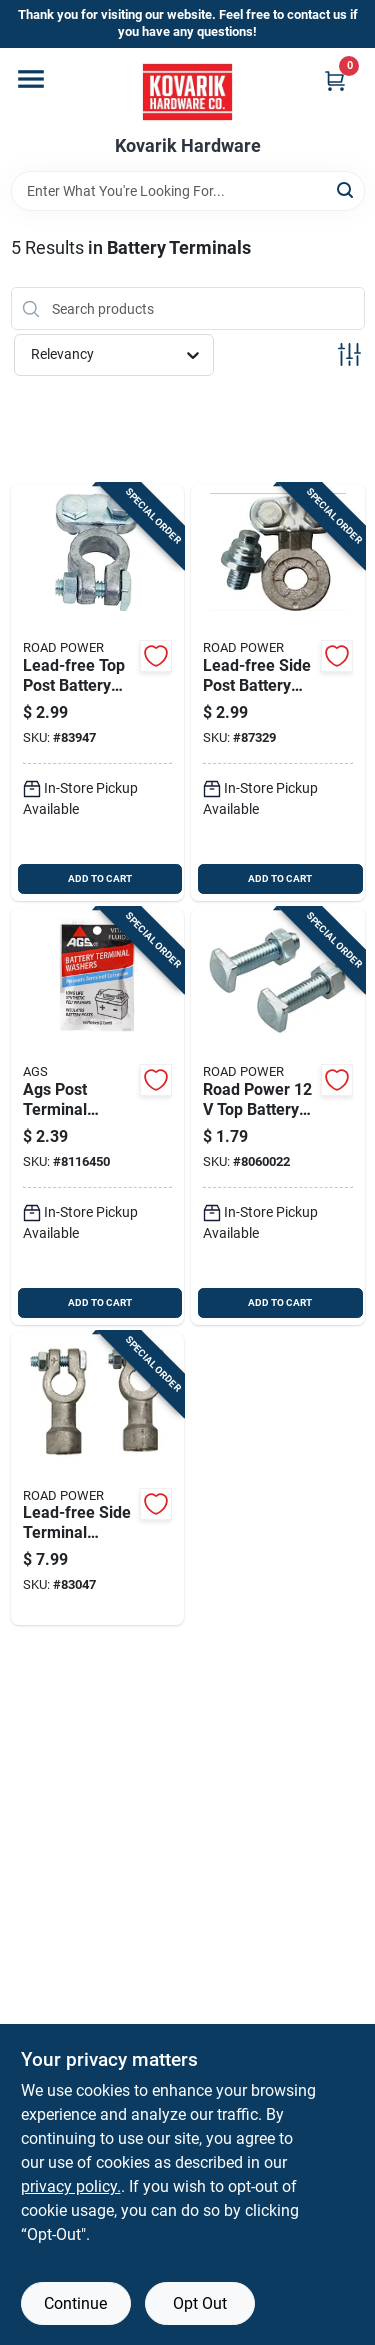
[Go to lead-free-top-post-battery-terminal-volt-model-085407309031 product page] (98, 692)
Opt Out (200, 2303)
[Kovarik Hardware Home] (187, 92)
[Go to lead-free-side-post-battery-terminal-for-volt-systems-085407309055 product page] (278, 692)
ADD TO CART (100, 878)
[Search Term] (188, 191)
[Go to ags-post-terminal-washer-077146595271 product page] (98, 1116)
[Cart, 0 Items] (335, 80)
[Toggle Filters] (349, 354)
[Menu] (31, 79)
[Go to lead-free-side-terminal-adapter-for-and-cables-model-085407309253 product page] (98, 1479)
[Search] (346, 189)
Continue (75, 2303)
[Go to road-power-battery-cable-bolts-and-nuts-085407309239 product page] (278, 1116)
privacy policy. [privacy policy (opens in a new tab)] (71, 2186)
